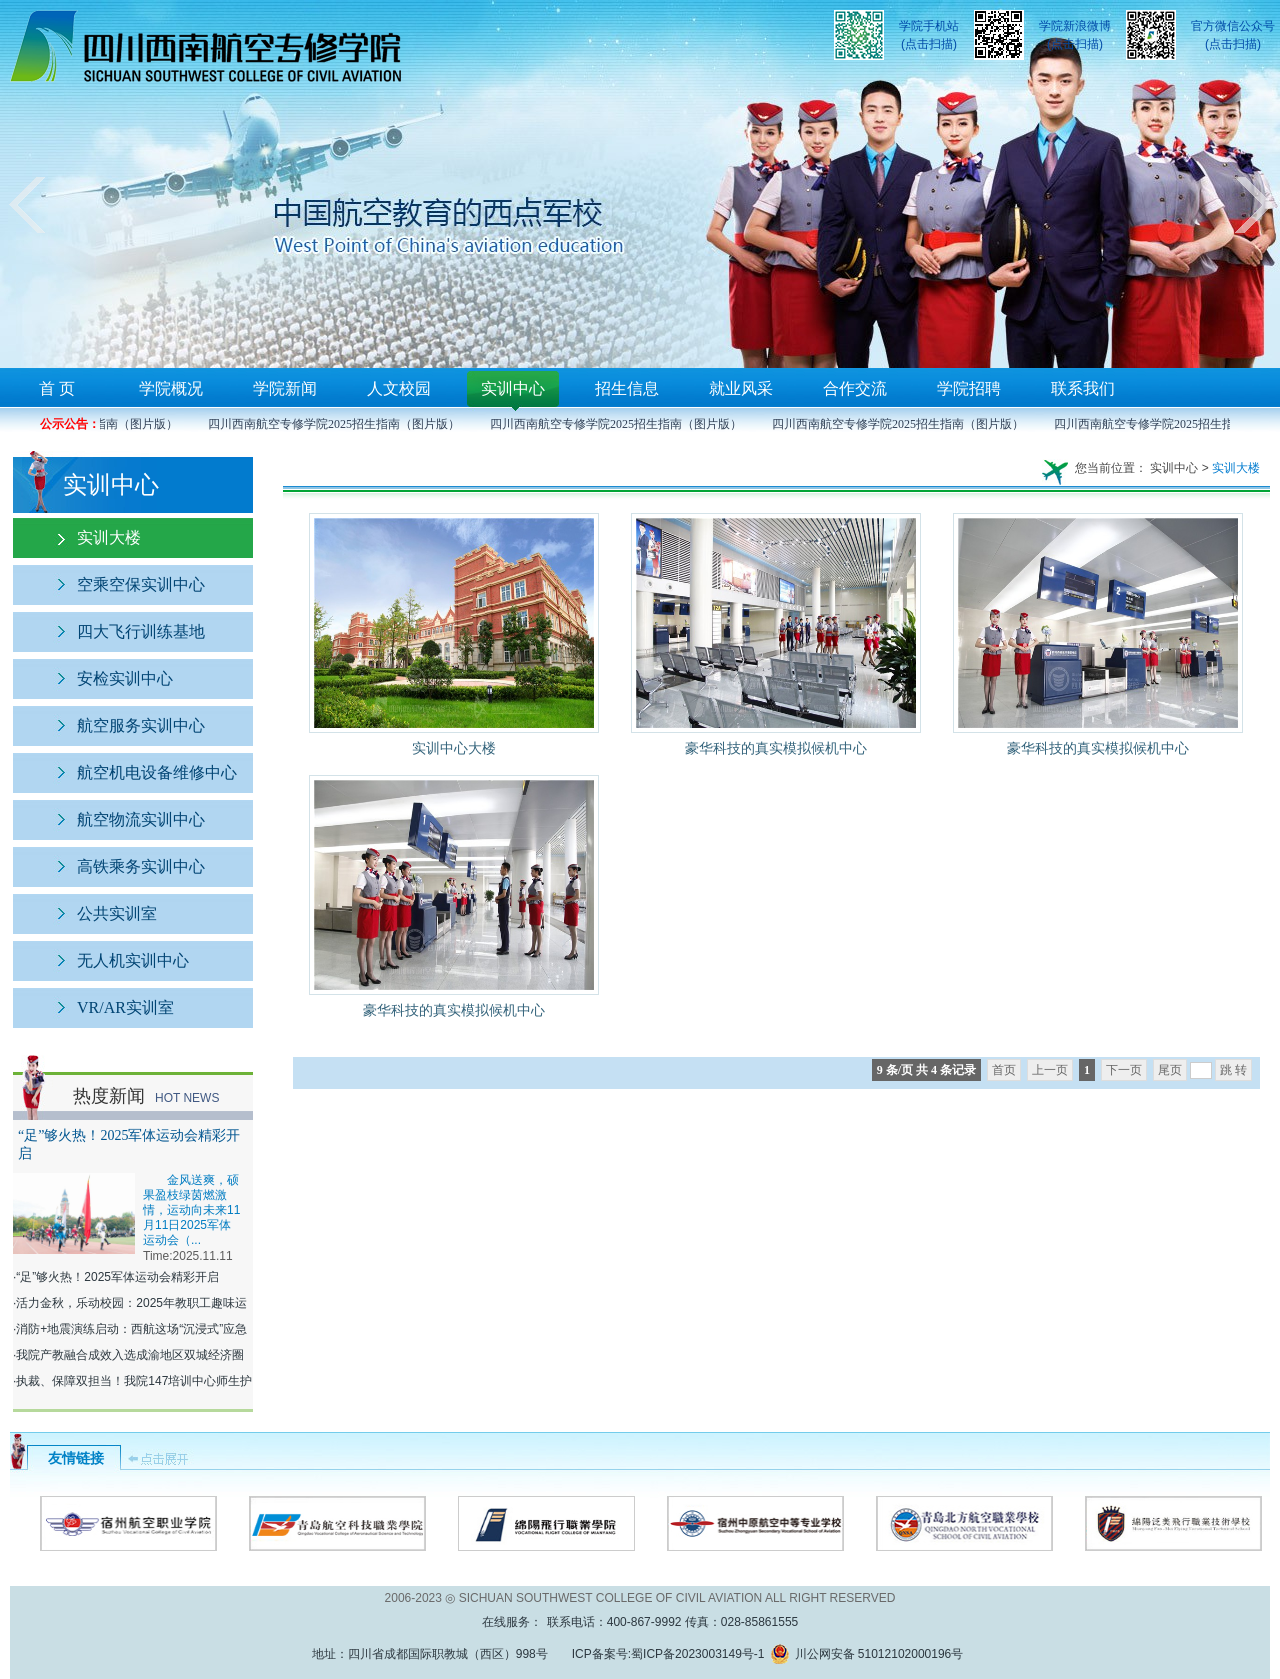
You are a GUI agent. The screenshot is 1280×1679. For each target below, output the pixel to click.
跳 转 (1233, 1070)
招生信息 (627, 388)
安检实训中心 (125, 678)
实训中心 (513, 388)
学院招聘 (969, 388)
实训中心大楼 (454, 748)
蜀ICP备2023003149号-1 (697, 1654)
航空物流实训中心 (141, 819)
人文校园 (399, 388)
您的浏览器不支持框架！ (640, 184)
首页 (1004, 1070)
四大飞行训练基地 (141, 631)
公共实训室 (117, 913)
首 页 (57, 388)
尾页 (1170, 1070)
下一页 (1124, 1070)
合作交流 (855, 388)
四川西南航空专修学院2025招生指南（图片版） (337, 424)
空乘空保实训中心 (141, 584)
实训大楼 (109, 537)
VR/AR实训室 (125, 1007)
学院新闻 (285, 388)
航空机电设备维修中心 (157, 772)
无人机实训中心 (133, 960)
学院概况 (171, 388)
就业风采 (741, 388)
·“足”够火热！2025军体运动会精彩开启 (116, 1277)
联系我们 (1083, 388)
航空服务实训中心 (141, 725)
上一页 (1050, 1070)
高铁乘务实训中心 (141, 866)
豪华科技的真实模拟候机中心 (776, 748)
